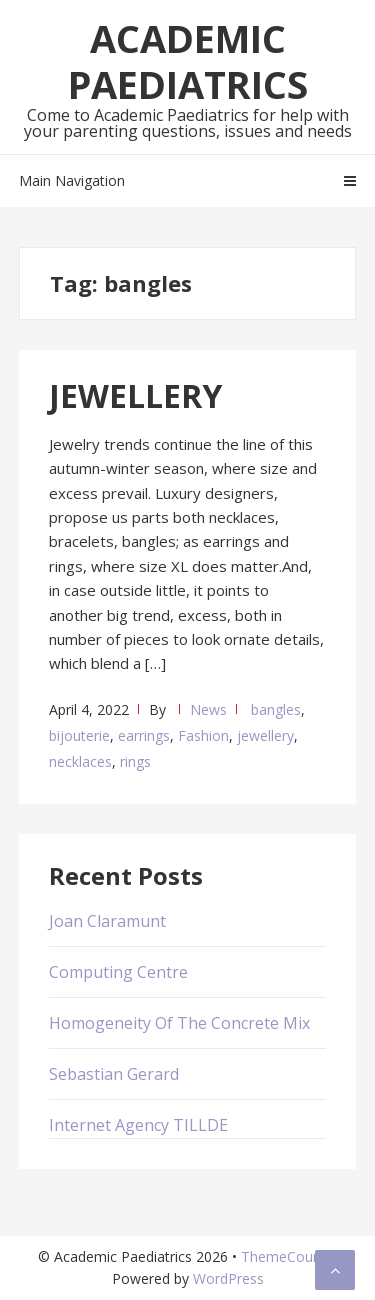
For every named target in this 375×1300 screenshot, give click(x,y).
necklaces (80, 761)
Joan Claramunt (107, 921)
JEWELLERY (135, 395)
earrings (144, 735)
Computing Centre (118, 972)
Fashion (203, 735)
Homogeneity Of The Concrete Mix (179, 1023)
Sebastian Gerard (114, 1074)
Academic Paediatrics (188, 61)
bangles (276, 709)
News (208, 709)
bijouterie (79, 735)
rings (135, 761)
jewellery (265, 735)
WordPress (228, 1278)
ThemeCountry (289, 1256)
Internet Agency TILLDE (138, 1125)
